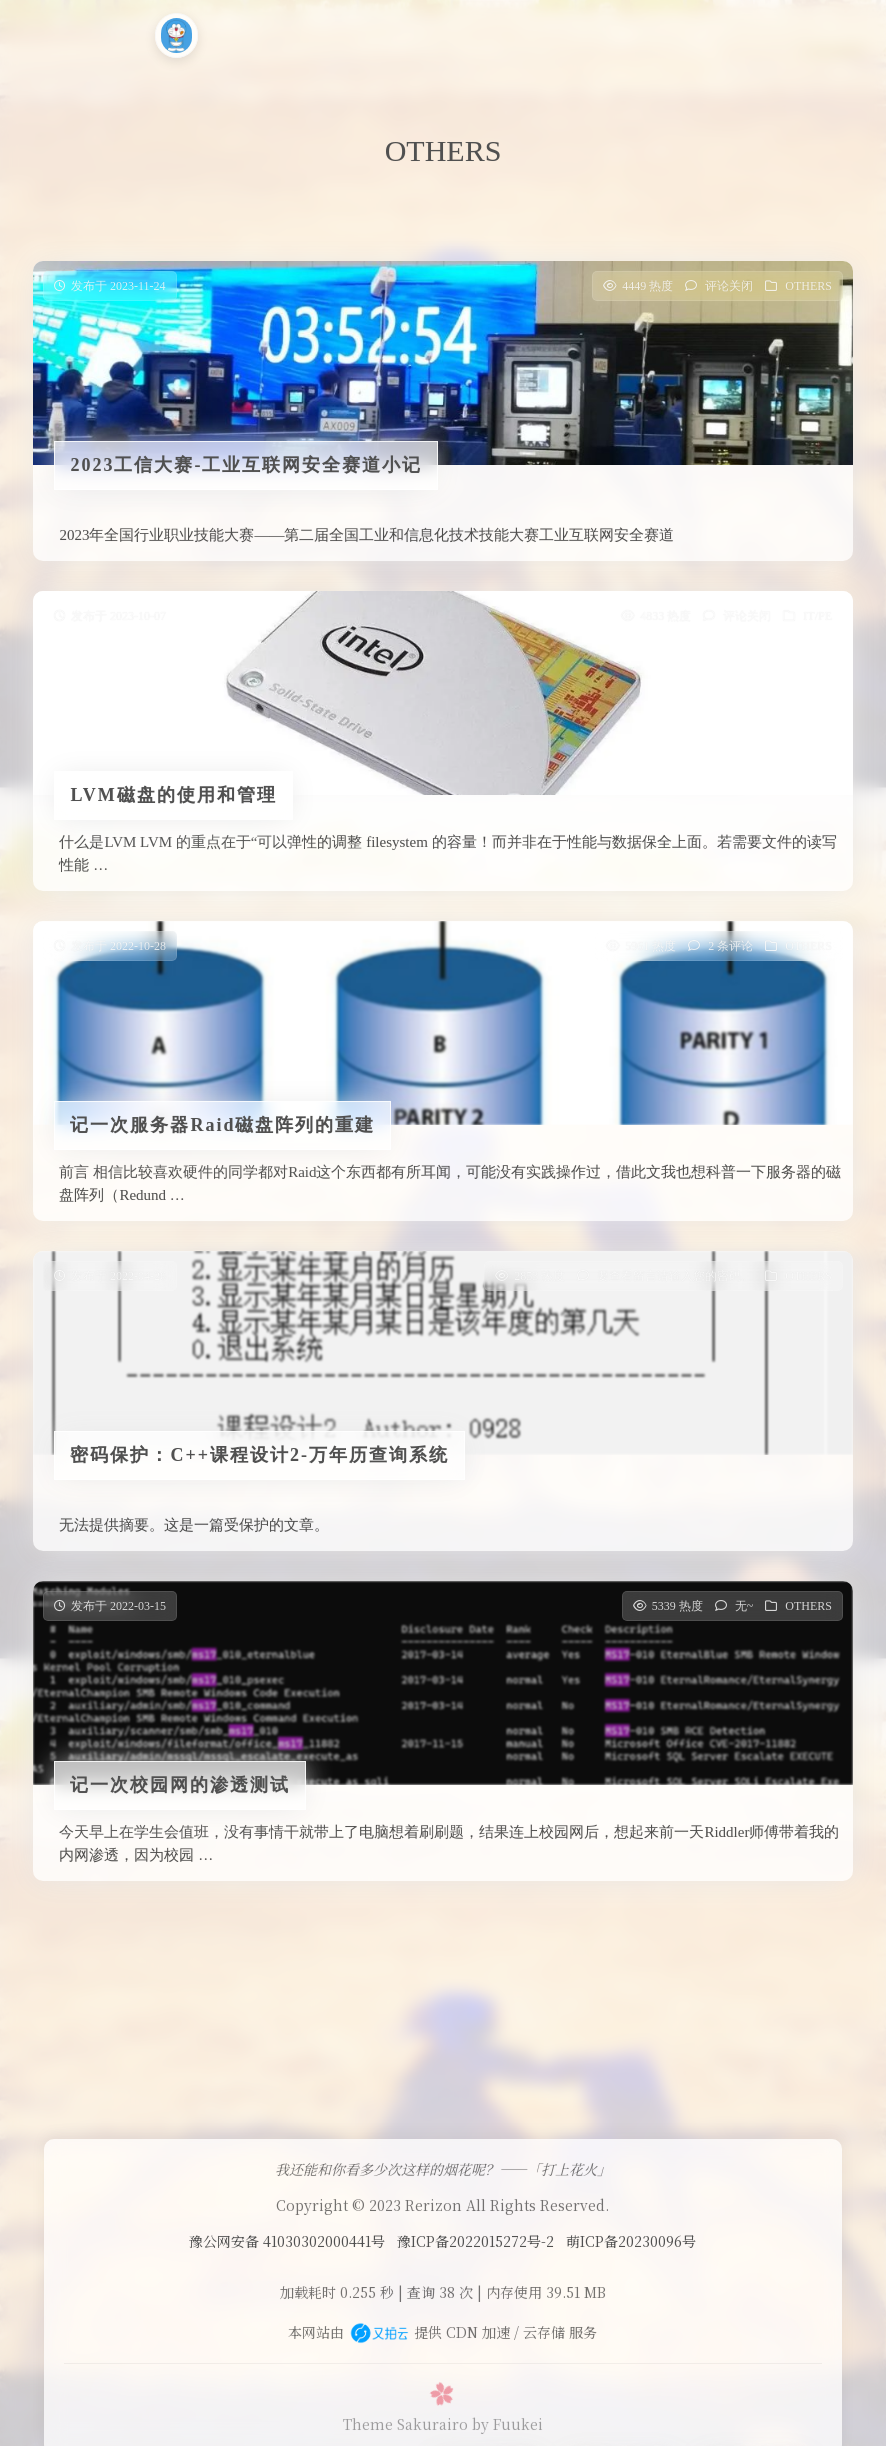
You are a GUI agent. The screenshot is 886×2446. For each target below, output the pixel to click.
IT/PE (817, 616)
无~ (744, 1612)
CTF (654, 33)
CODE (409, 33)
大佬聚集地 (749, 33)
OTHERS (808, 286)
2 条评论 (730, 952)
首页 (259, 33)
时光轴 (580, 33)
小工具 (495, 33)
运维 (330, 33)
